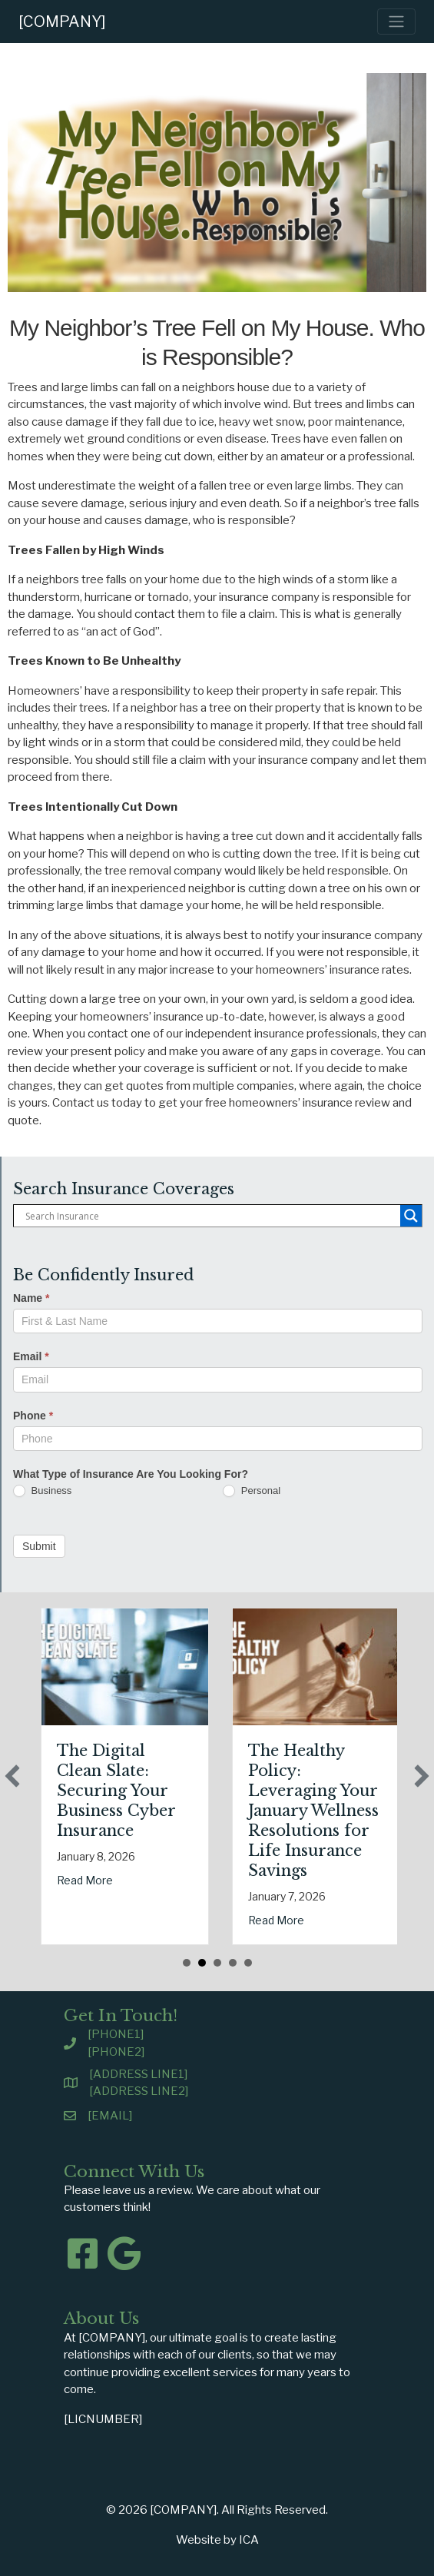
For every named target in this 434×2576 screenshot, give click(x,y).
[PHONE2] (116, 2052)
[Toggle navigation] (396, 21)
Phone (33, 1415)
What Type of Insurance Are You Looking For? (130, 1474)
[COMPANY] (62, 21)
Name (31, 1298)
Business (42, 1491)
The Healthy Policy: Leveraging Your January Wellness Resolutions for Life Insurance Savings (355, 1810)
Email (31, 1356)
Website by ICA (217, 2540)
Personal (251, 1491)
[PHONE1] (116, 2034)
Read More (126, 1880)
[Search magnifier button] (411, 1216)
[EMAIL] (110, 2116)
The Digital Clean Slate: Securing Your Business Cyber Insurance (157, 1790)
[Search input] (210, 1216)
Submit (39, 1546)
